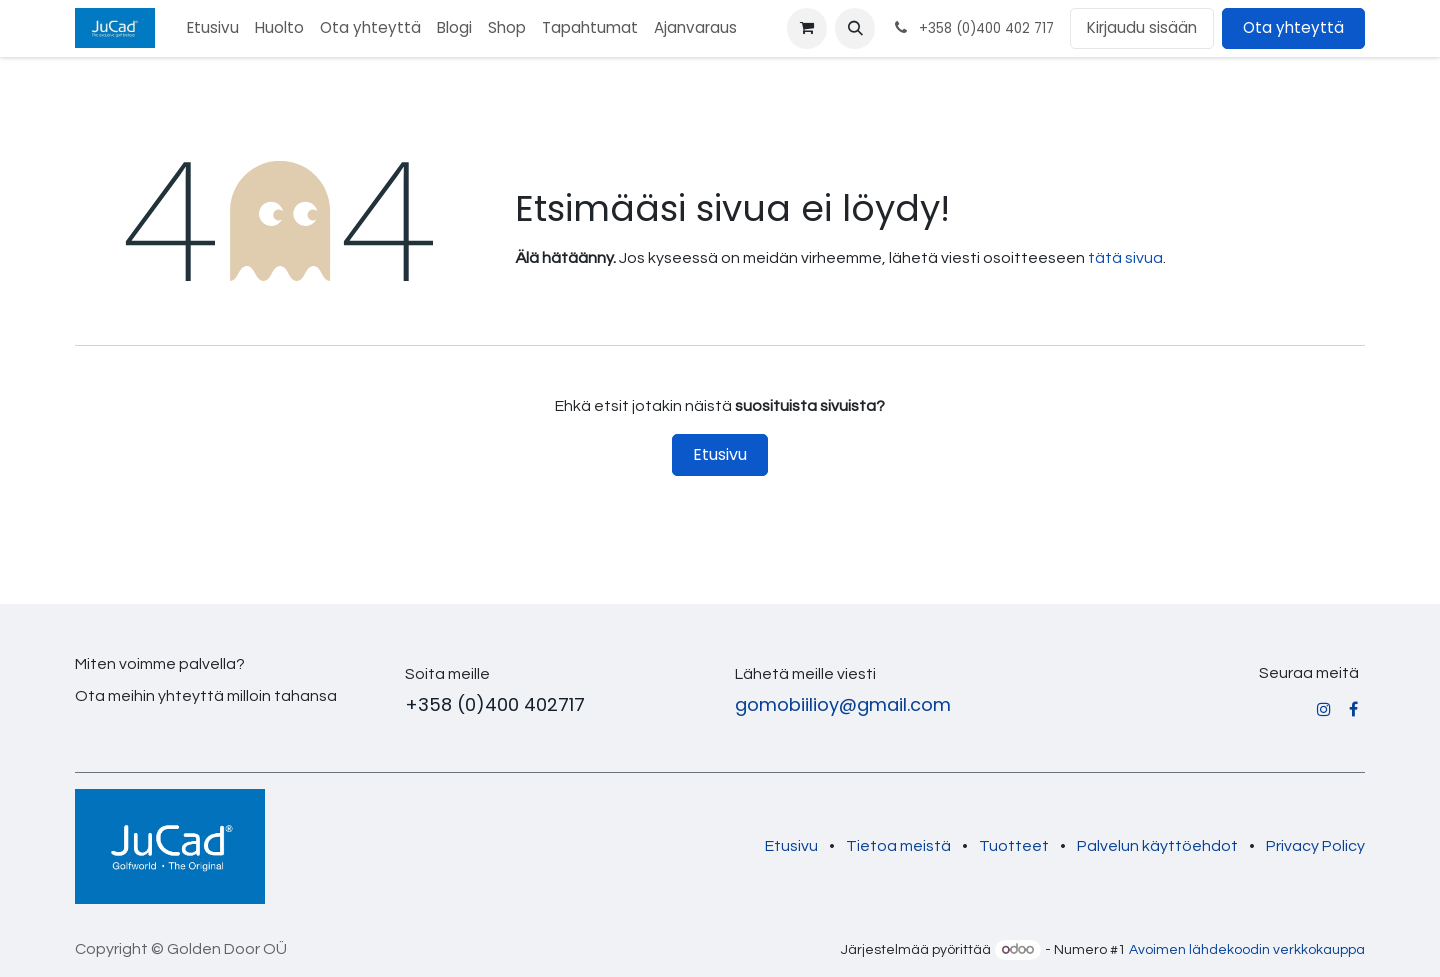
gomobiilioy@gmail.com (843, 704)
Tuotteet (1014, 846)
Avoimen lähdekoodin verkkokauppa (1247, 950)
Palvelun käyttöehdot (1157, 846)
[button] (855, 28)
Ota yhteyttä (1293, 27)
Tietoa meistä (898, 846)
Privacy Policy (1315, 846)
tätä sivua (1125, 258)
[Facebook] (1353, 709)
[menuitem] (213, 28)
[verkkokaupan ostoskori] (807, 28)
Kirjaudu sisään (1142, 27)
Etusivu (720, 454)
